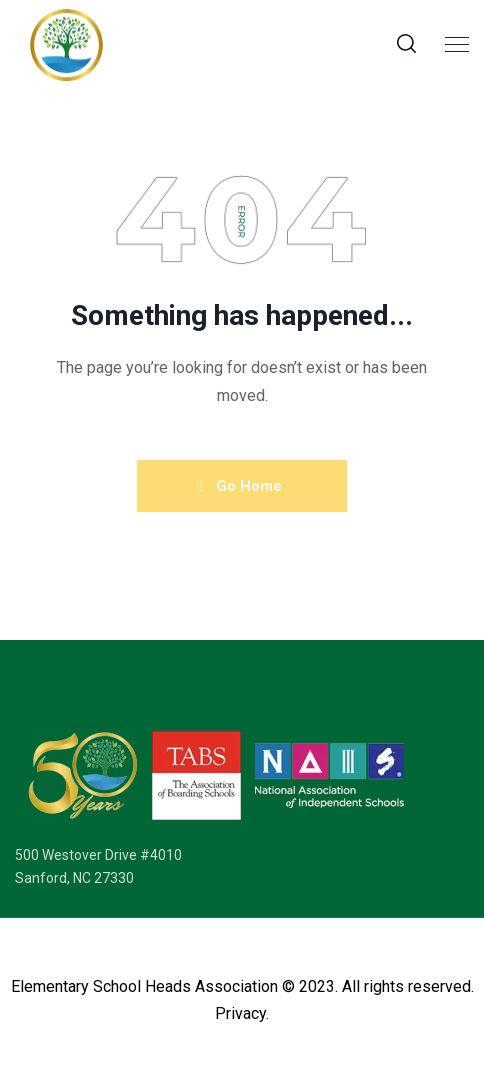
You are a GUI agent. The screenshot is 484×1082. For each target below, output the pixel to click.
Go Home (239, 486)
